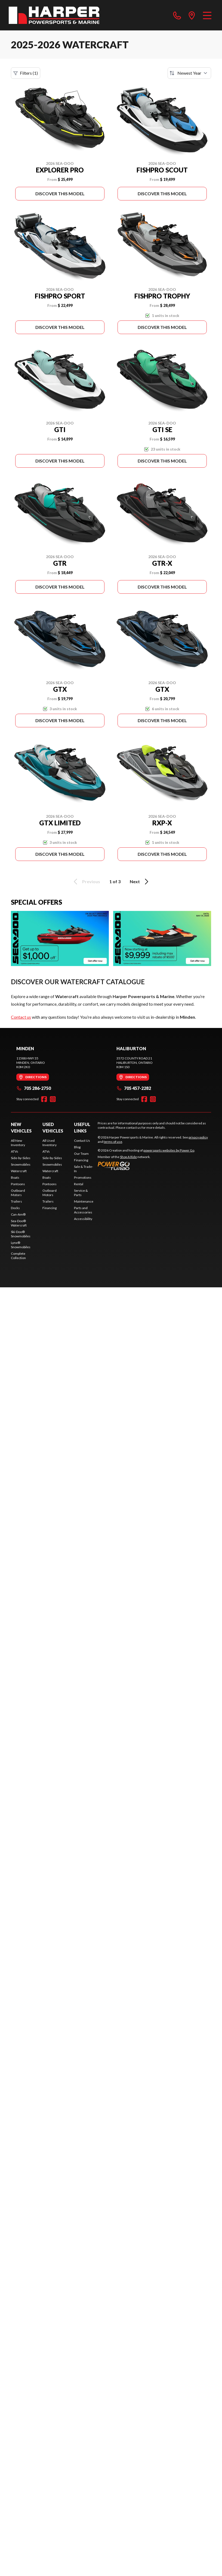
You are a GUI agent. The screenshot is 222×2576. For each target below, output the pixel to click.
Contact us (21, 1017)
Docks (15, 1208)
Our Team (81, 1154)
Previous (86, 881)
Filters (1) (25, 73)
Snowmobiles (20, 1164)
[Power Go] (146, 1165)
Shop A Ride (128, 1157)
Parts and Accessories (83, 1210)
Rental (78, 1184)
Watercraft (19, 1171)
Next (140, 881)
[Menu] (207, 15)
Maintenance (83, 1201)
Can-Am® (18, 1214)
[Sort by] (189, 73)
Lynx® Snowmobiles (20, 1245)
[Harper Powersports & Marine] (54, 15)
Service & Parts (81, 1192)
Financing (49, 1208)
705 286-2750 (33, 1088)
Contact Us (82, 1140)
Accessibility (83, 1219)
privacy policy (198, 1137)
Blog (77, 1147)
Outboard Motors (18, 1192)
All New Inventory (18, 1142)
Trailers (16, 1201)
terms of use (113, 1142)
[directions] (192, 15)
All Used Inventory (49, 1142)
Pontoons (18, 1184)
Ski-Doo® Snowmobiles (20, 1234)
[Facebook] (44, 1099)
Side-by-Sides (20, 1158)
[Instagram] (53, 1099)
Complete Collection (18, 1255)
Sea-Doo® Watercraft (19, 1223)
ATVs (14, 1151)
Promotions (82, 1177)
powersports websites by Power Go (168, 1150)
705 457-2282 (133, 1088)
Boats (15, 1177)
